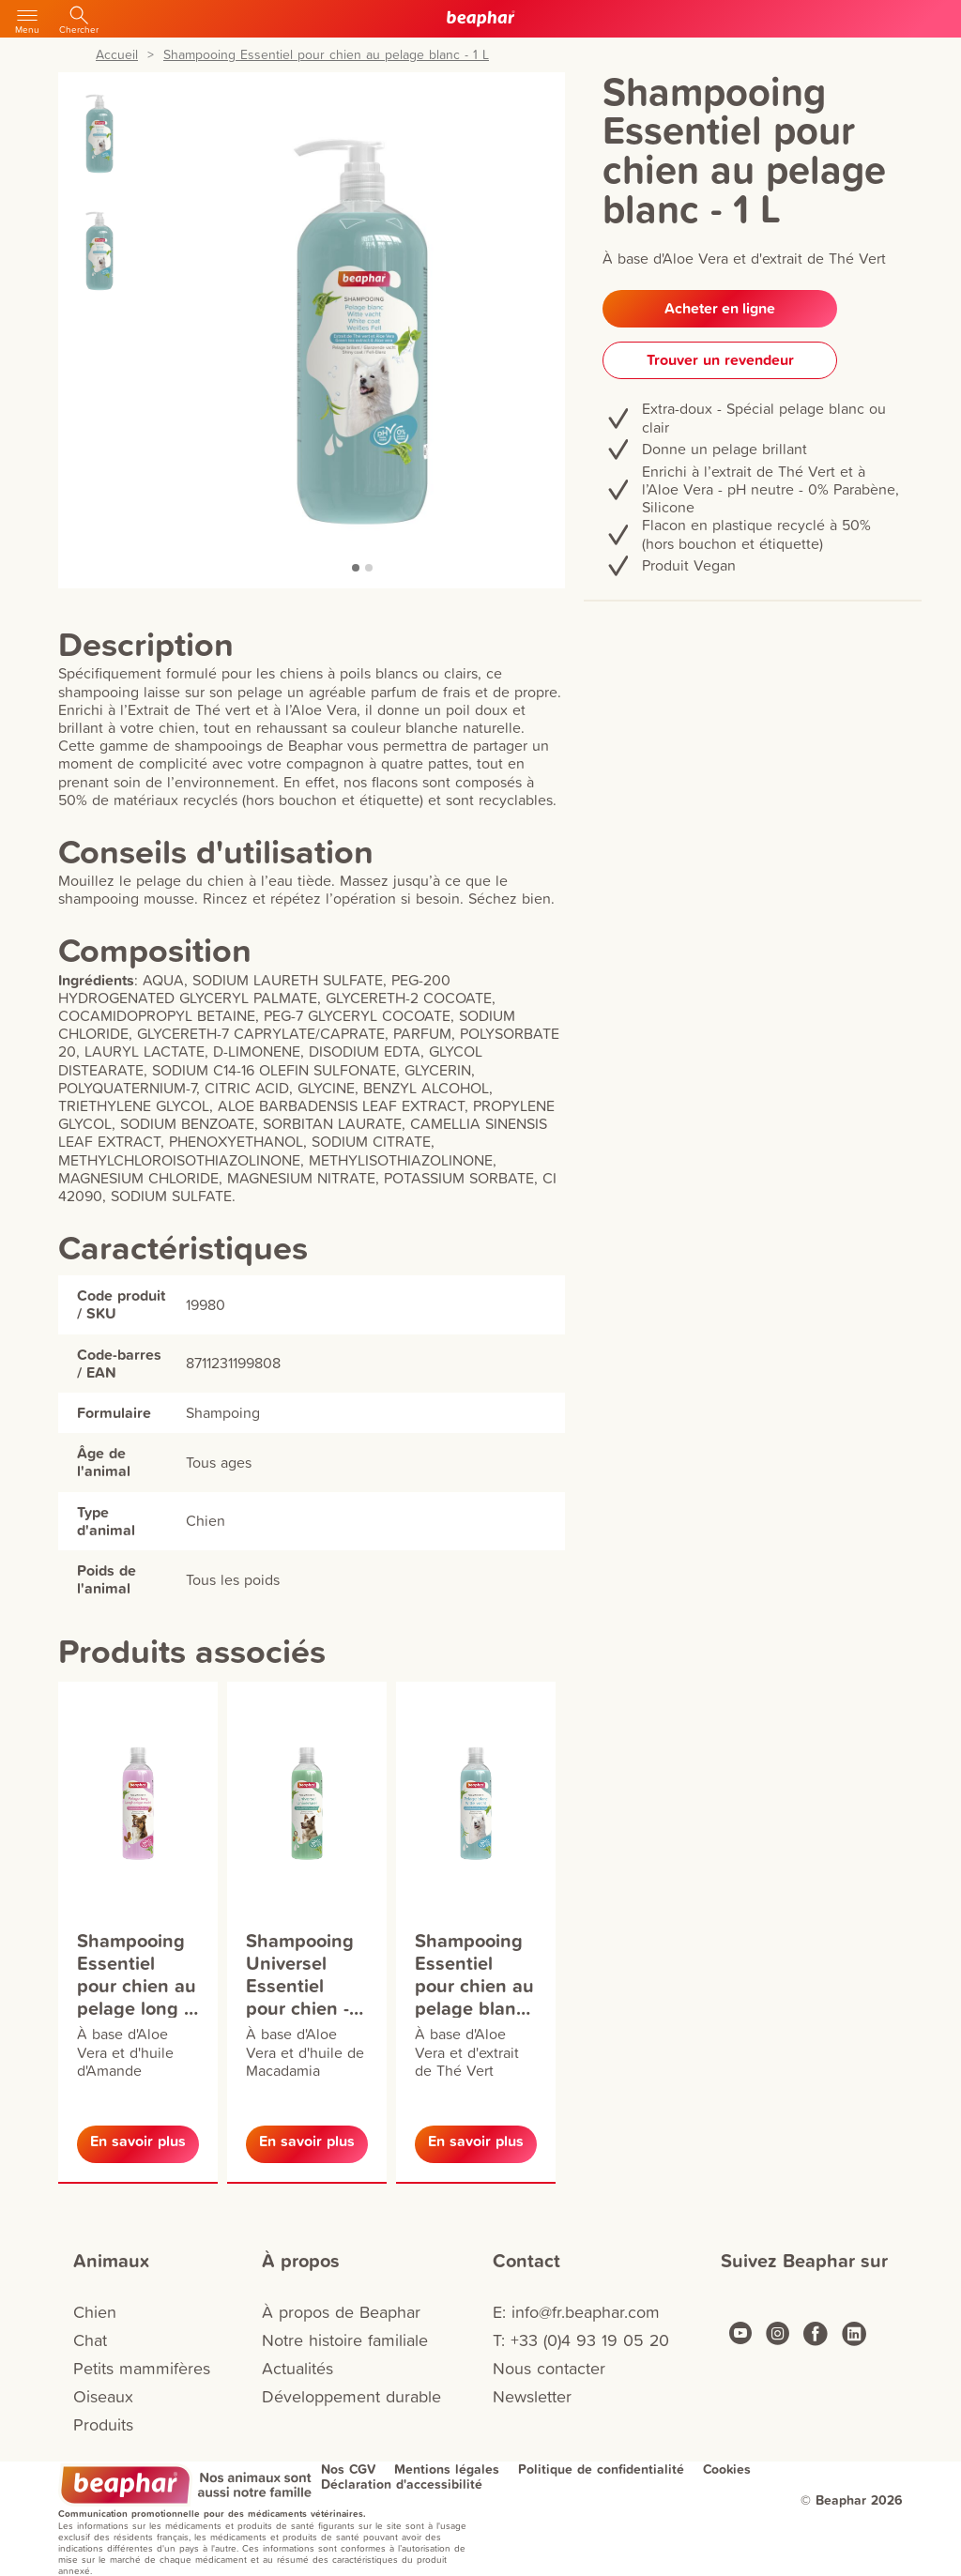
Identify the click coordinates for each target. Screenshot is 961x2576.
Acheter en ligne (719, 308)
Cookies (727, 2469)
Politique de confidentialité (601, 2469)
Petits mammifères (141, 2368)
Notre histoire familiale (345, 2340)
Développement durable (351, 2396)
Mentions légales (446, 2469)
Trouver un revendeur (720, 360)
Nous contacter (549, 2368)
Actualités (297, 2368)
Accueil (117, 55)
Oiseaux (103, 2396)
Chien (94, 2312)
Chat (90, 2340)
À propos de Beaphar (341, 2312)
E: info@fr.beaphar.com (576, 2312)
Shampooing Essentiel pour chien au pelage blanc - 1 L (326, 55)
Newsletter (532, 2396)
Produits (103, 2424)
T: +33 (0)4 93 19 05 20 (581, 2340)
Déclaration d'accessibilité (401, 2484)
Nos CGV (348, 2469)
